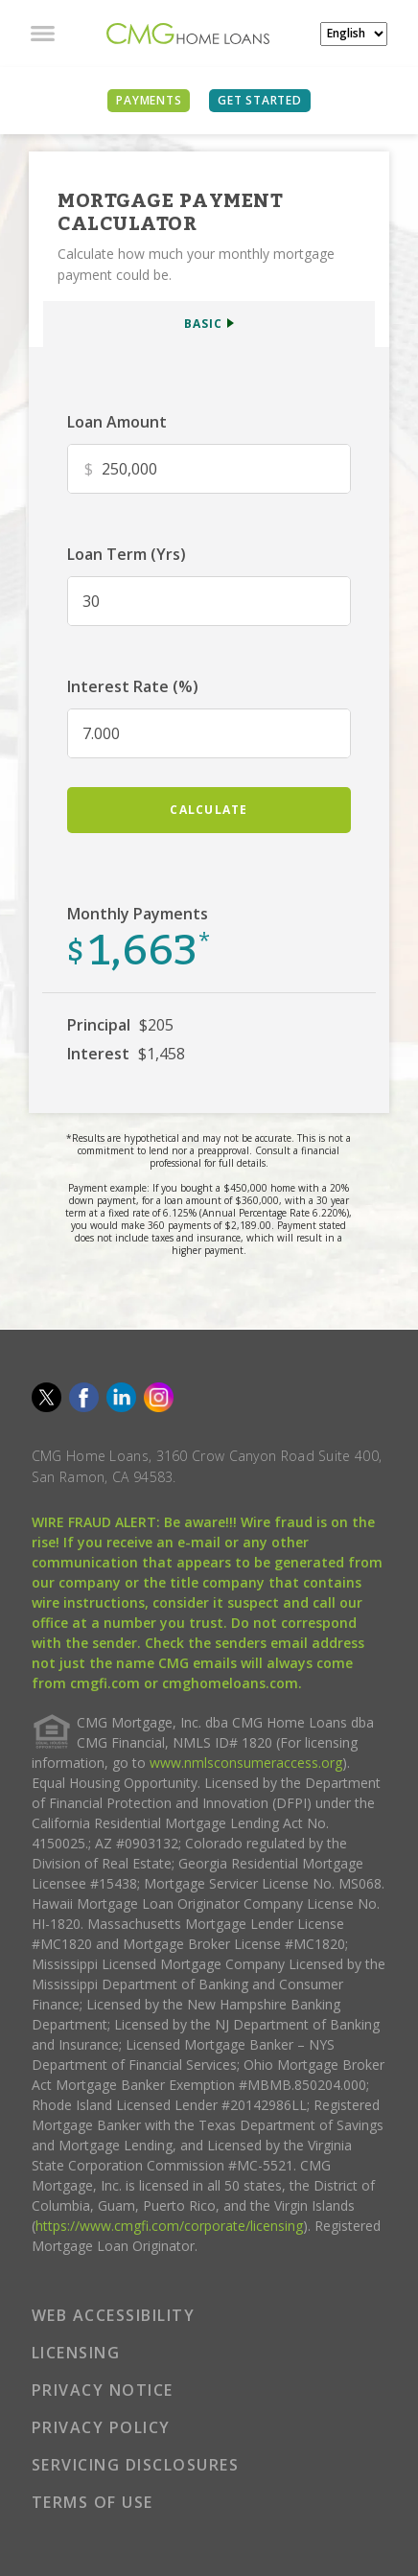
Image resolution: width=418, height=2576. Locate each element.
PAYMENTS (148, 100)
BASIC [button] (203, 323)
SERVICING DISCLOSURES (136, 2464)
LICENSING (76, 2352)
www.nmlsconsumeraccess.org (246, 1762)
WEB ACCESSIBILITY (114, 2315)
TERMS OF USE (92, 2502)
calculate (208, 809)
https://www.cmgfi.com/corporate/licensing (169, 2225)
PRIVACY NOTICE (103, 2390)
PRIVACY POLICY (101, 2427)
